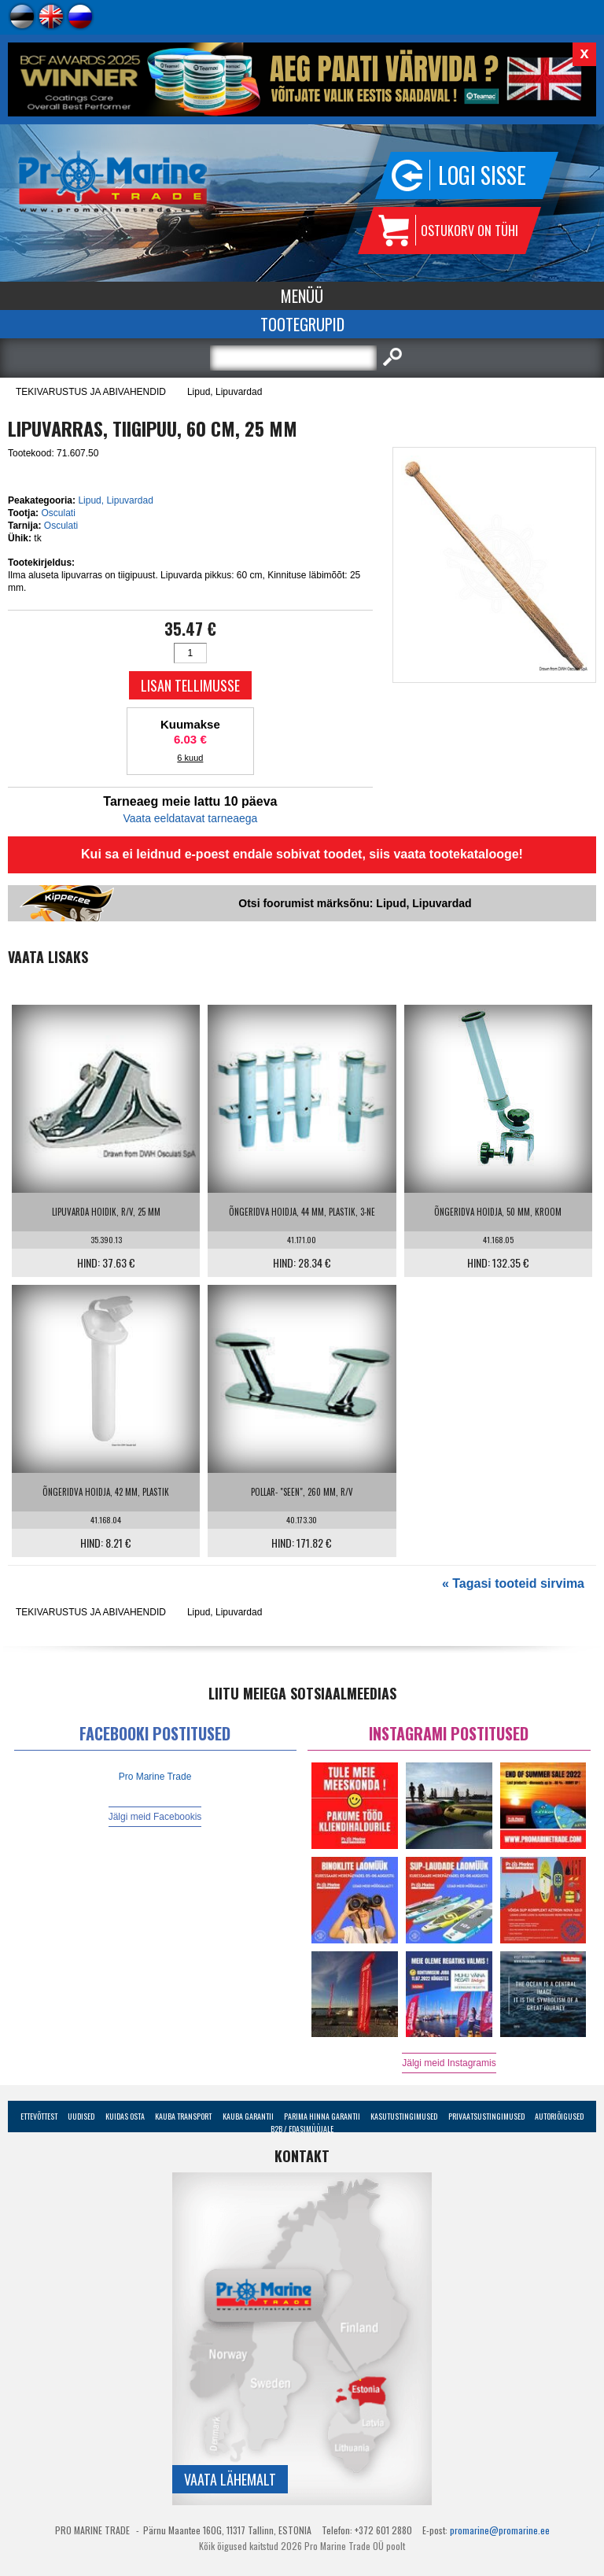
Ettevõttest (38, 2116)
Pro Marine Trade (155, 1776)
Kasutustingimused (403, 2116)
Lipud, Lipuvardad (224, 391)
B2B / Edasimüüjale (302, 2129)
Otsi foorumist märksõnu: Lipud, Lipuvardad (354, 903)
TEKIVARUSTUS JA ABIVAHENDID (91, 391)
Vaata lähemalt (230, 2479)
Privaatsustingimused (486, 2116)
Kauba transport (183, 2116)
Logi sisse (482, 175)
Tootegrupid (302, 324)
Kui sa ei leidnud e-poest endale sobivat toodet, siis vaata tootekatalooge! (302, 854)
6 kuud (190, 757)
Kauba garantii (248, 2116)
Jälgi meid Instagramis (448, 2063)
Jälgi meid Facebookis (155, 1816)
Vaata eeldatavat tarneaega (190, 818)
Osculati (58, 513)
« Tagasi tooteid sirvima (513, 1583)
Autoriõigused (559, 2116)
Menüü (302, 296)
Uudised (81, 2116)
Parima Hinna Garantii (322, 2116)
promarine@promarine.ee (500, 2530)
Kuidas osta (125, 2116)
